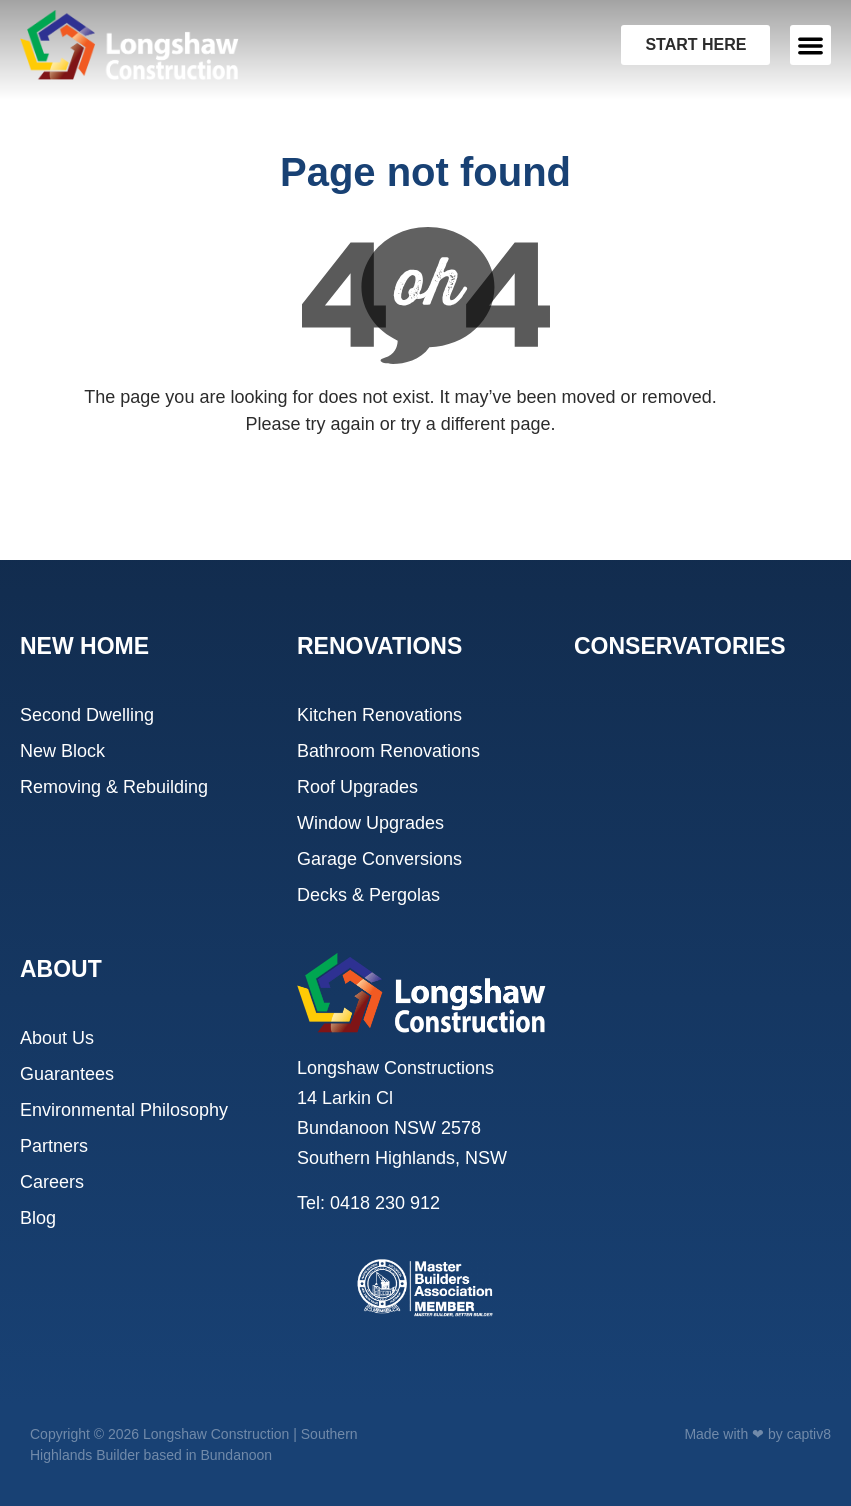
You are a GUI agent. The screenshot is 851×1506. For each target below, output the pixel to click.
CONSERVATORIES (680, 646)
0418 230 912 (385, 1203)
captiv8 (809, 1434)
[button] (810, 45)
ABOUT (61, 969)
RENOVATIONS (379, 646)
